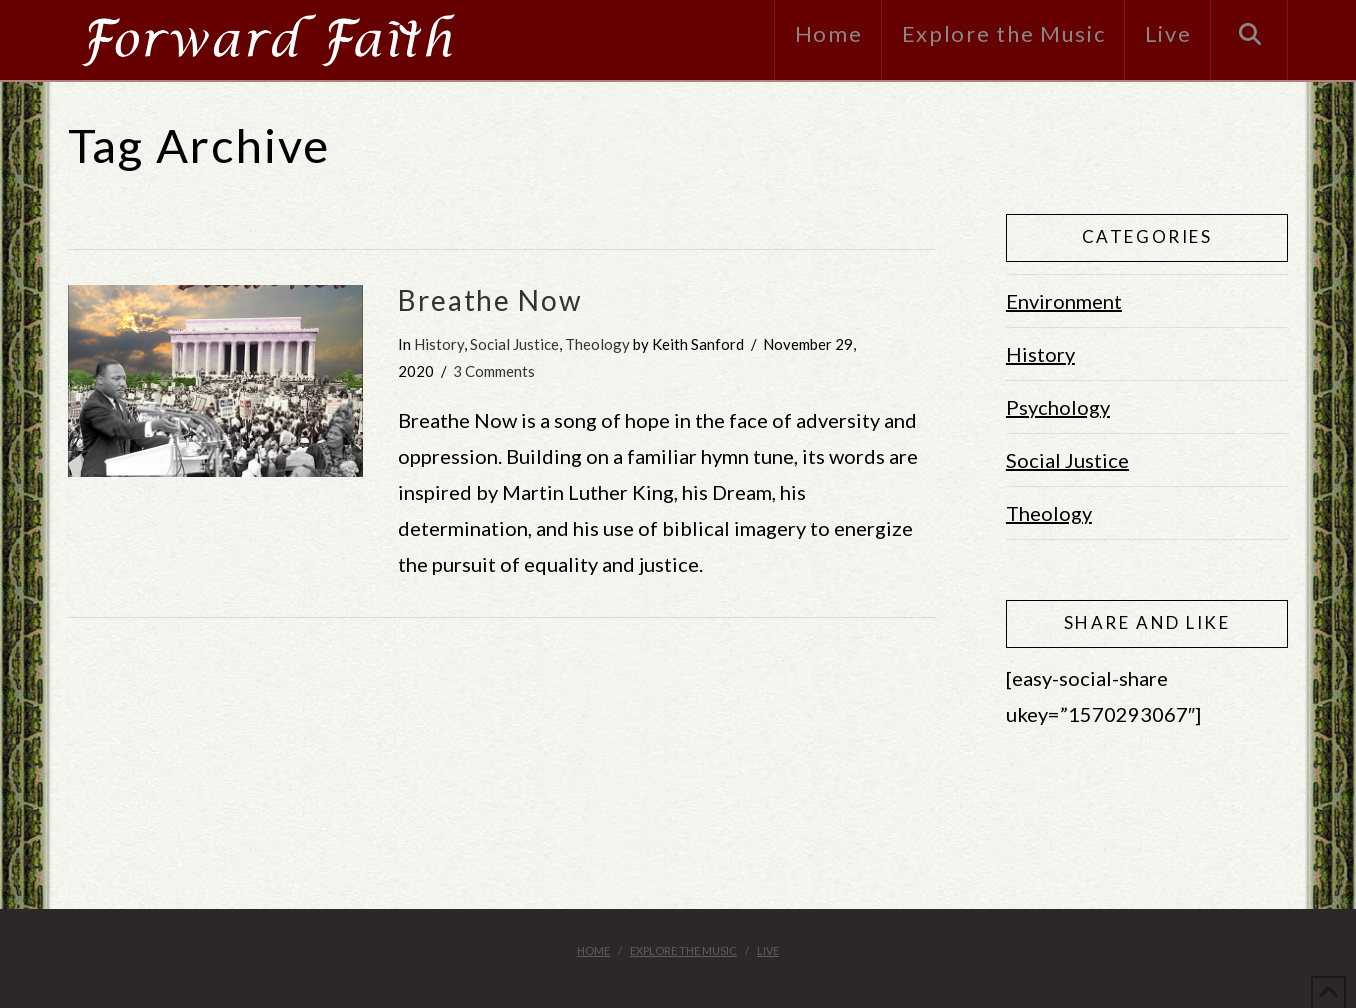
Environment (1064, 301)
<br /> (1147, 824)
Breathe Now (490, 300)
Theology (597, 344)
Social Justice (514, 344)
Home (593, 950)
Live (768, 950)
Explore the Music (683, 950)
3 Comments (494, 371)
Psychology (1058, 407)
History (439, 344)
